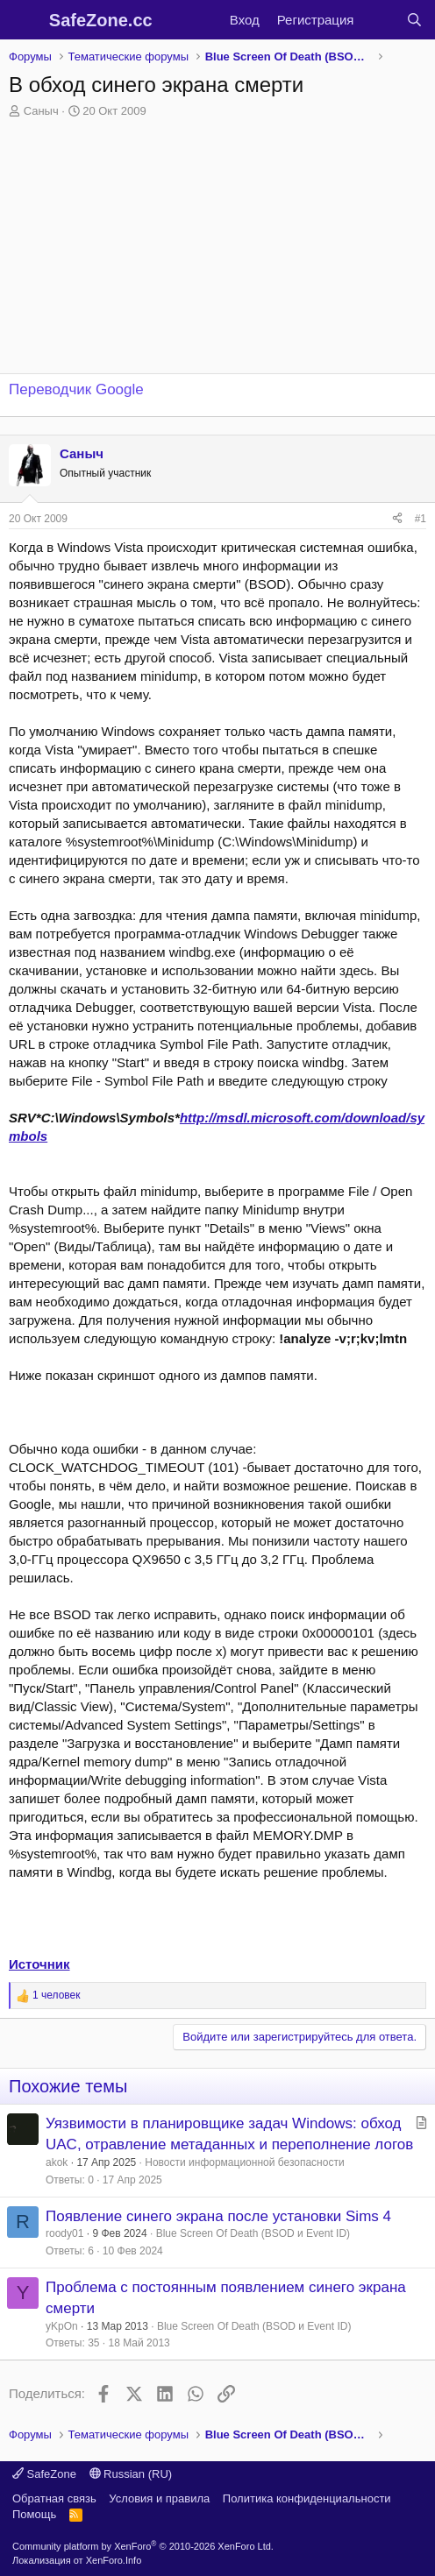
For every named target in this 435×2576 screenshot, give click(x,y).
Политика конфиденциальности (307, 2498)
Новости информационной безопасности (244, 2162)
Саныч (41, 110)
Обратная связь (54, 2498)
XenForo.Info (114, 2560)
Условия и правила (159, 2498)
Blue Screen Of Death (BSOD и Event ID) (253, 2233)
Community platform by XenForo (143, 2546)
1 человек (56, 1995)
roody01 (64, 2233)
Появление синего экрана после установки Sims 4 (218, 2216)
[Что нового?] (379, 20)
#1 (420, 519)
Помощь (34, 2514)
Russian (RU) (131, 2473)
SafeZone (44, 2473)
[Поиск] (414, 20)
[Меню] (24, 20)
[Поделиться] (397, 519)
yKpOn (62, 2326)
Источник (39, 1964)
